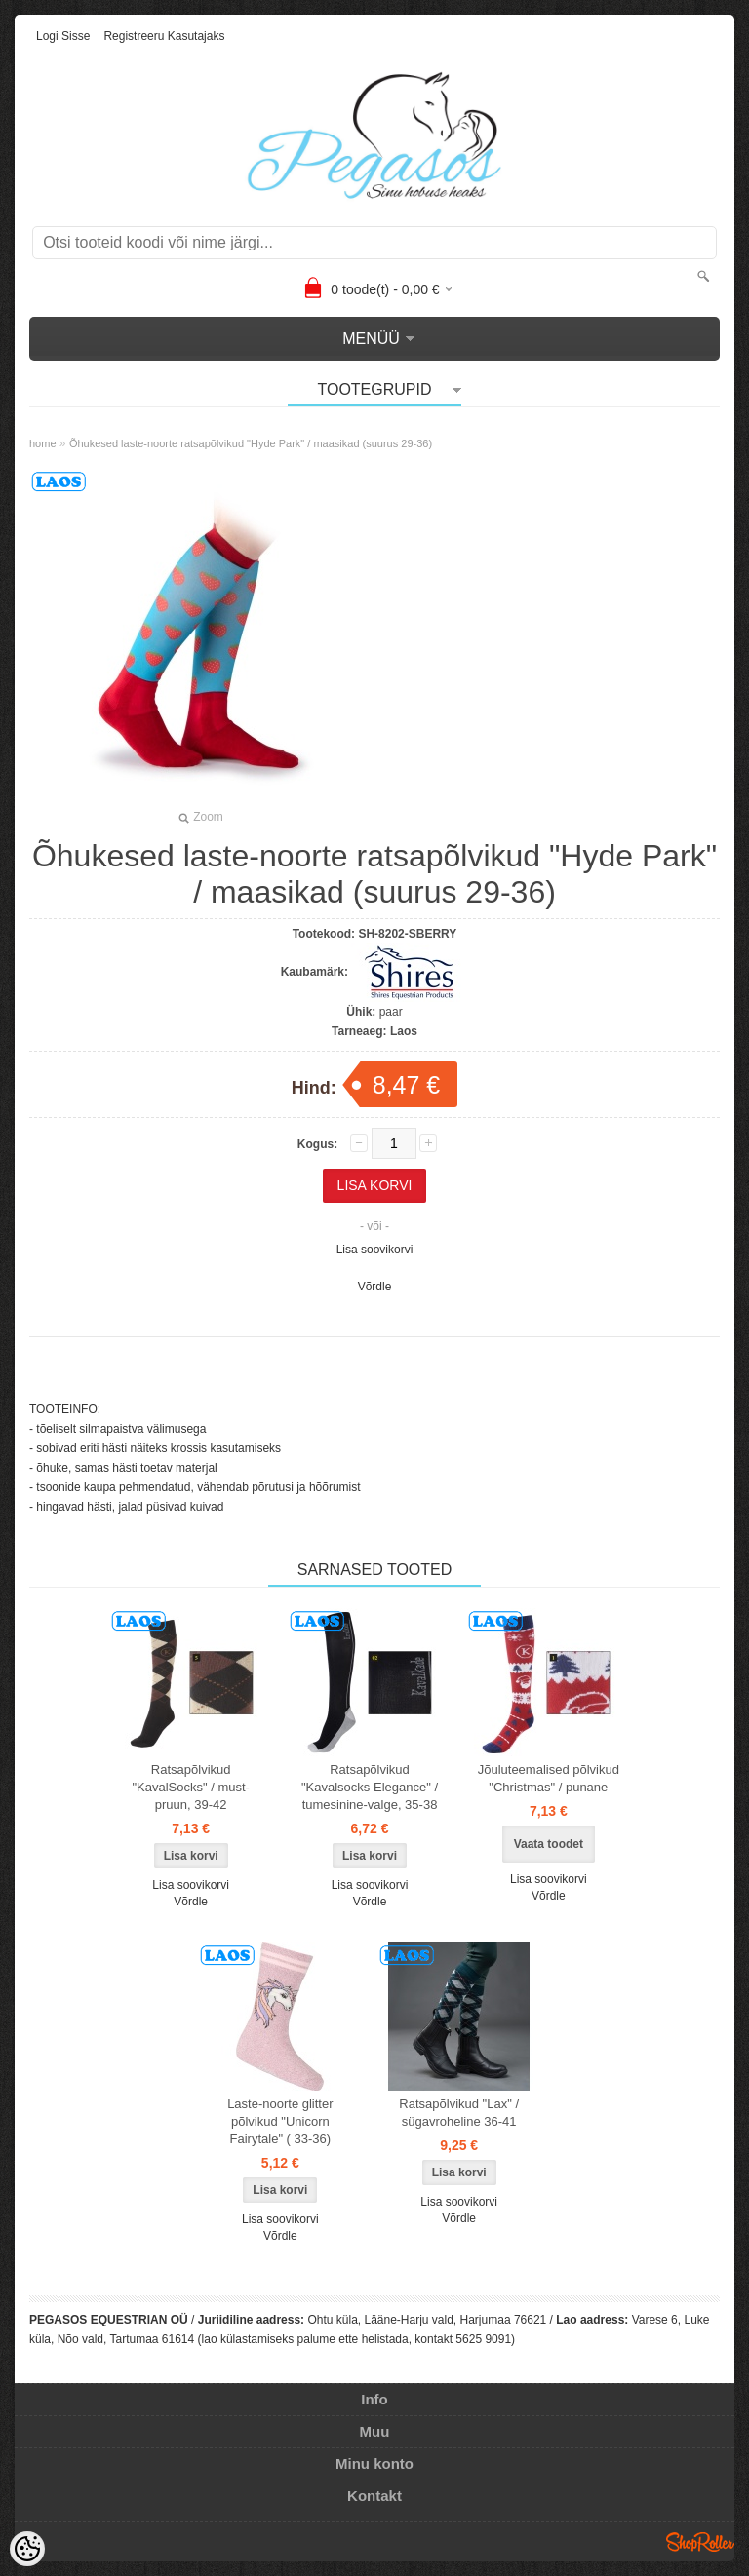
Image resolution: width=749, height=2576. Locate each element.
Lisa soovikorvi (375, 1249)
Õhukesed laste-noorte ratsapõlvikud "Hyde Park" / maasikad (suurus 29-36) (250, 443)
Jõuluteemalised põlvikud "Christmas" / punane (548, 1778)
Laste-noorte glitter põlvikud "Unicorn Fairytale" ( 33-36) (280, 2121)
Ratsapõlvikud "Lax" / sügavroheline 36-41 (459, 2112)
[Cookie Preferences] (27, 2548)
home (43, 443)
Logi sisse (63, 36)
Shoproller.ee (700, 2542)
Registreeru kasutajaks (163, 36)
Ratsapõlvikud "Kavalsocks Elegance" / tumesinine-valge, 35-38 (369, 1787)
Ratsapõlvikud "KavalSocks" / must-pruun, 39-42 (191, 1787)
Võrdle (375, 1286)
